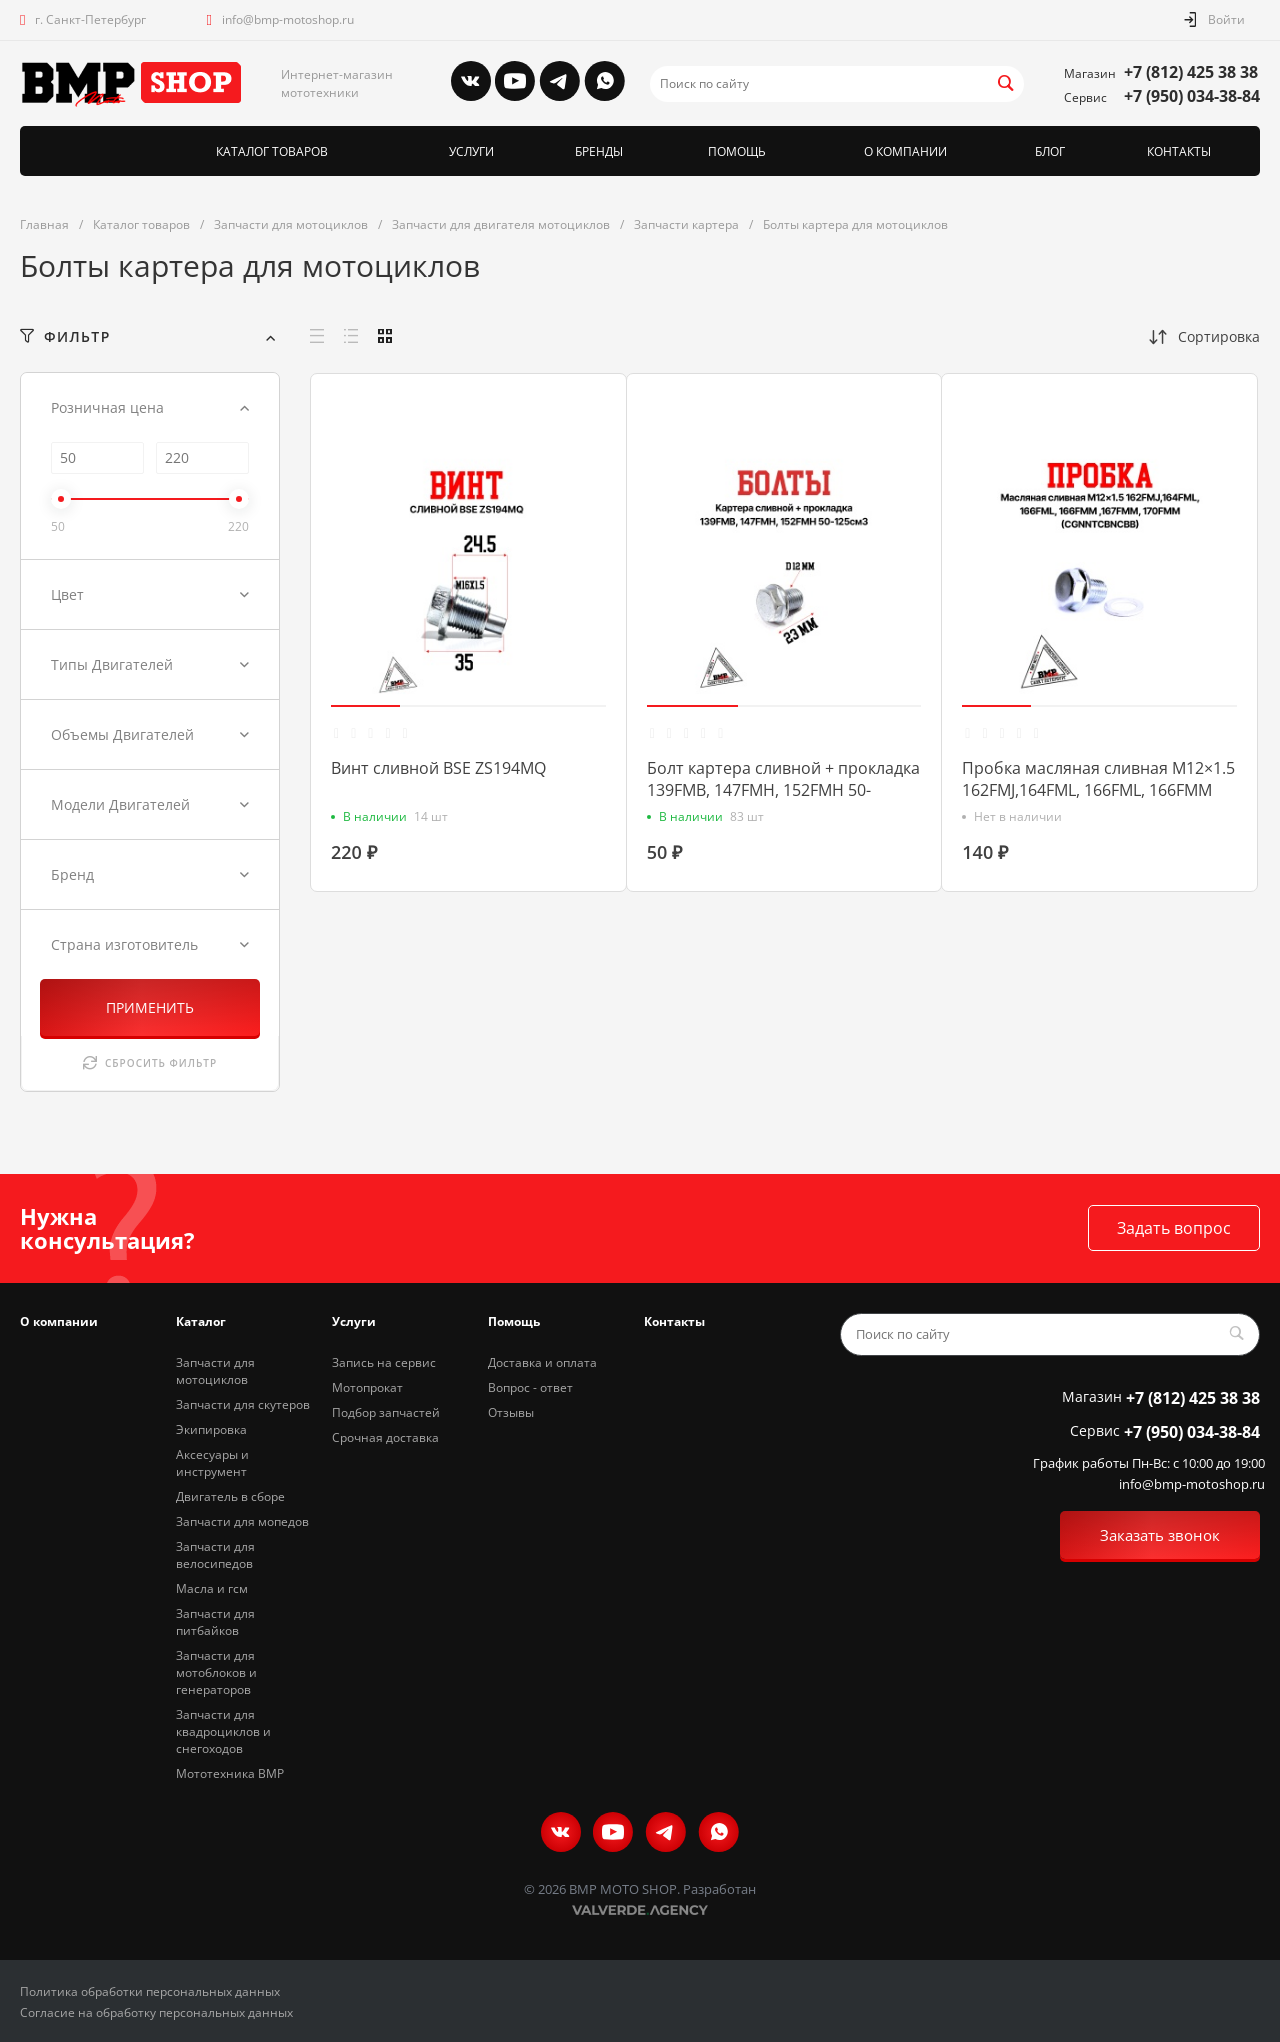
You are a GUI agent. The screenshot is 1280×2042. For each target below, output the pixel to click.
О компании (59, 1321)
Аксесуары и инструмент (212, 1463)
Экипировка (211, 1429)
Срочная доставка (385, 1437)
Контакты (674, 1321)
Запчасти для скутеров (243, 1404)
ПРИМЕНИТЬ (150, 1007)
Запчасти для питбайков (215, 1622)
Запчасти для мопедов (242, 1521)
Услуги (354, 1321)
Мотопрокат (367, 1387)
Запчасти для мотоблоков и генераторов (216, 1672)
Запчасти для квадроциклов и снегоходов (223, 1731)
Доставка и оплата (542, 1362)
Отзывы (511, 1412)
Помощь (514, 1321)
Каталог (201, 1321)
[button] (365, 706)
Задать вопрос (1174, 1228)
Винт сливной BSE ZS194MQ (438, 768)
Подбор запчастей (386, 1412)
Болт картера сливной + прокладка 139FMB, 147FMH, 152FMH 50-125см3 (783, 790)
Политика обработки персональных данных (150, 1991)
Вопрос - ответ (530, 1387)
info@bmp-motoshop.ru (288, 19)
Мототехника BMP (230, 1773)
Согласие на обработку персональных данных (156, 2012)
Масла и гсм (212, 1588)
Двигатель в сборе (230, 1496)
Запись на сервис (384, 1362)
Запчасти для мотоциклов (215, 1371)
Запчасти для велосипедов (215, 1555)
